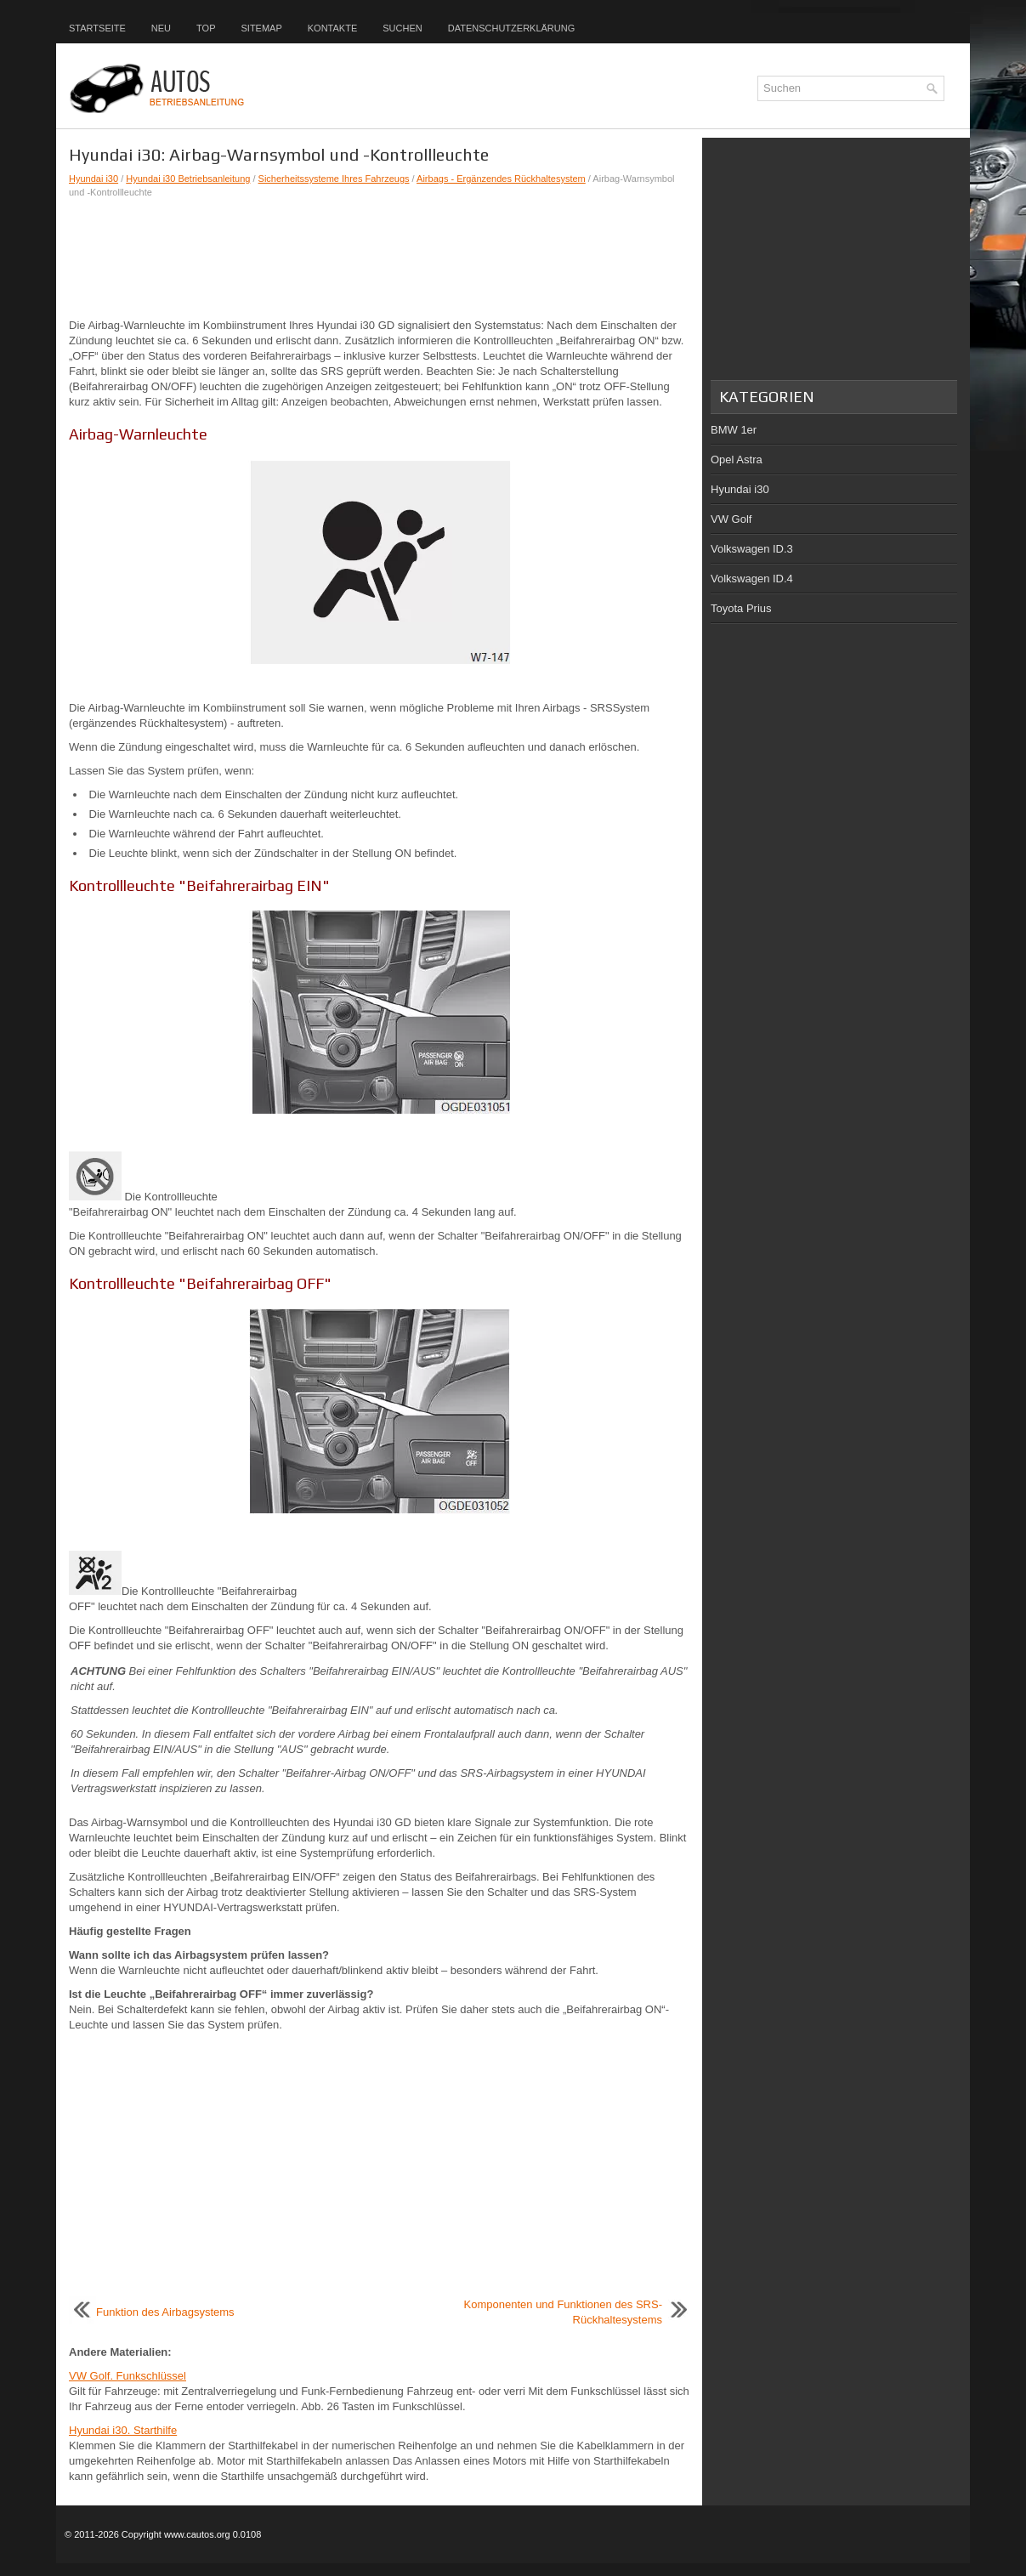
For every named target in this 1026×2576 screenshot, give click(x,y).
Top (205, 28)
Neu (161, 28)
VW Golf (731, 519)
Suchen (402, 28)
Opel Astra (736, 459)
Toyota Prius (741, 608)
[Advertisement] (379, 258)
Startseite (97, 28)
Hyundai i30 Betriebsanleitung (188, 178)
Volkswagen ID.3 (752, 548)
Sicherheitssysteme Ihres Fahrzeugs (334, 178)
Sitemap (261, 28)
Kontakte (332, 28)
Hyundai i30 (93, 178)
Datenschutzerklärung (511, 28)
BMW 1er (734, 429)
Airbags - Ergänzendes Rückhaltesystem (501, 178)
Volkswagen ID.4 (752, 578)
